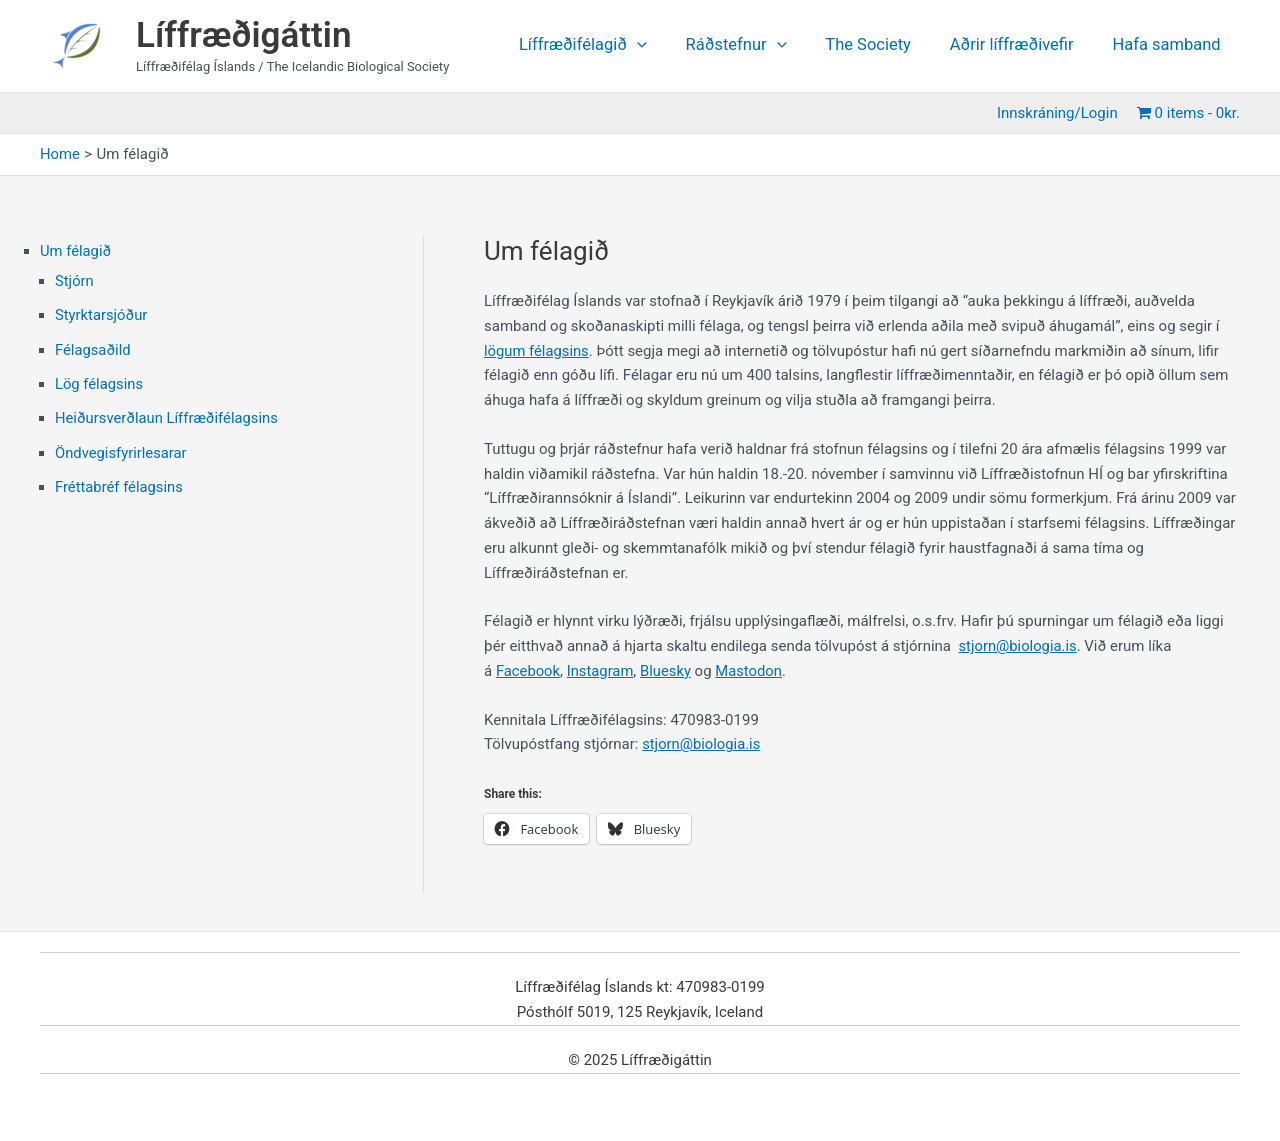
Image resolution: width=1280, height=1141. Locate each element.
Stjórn (74, 281)
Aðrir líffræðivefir (1020, 45)
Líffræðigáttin (244, 35)
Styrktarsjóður (102, 314)
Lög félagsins (99, 382)
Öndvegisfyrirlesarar (122, 449)
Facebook (528, 671)
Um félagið (76, 251)
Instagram (602, 671)
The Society (883, 45)
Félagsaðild (93, 348)
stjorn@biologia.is (1018, 646)
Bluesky (668, 671)
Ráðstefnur (756, 45)
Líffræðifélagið (609, 45)
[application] (663, 45)
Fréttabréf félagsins (120, 483)
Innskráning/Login (1061, 113)
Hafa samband (1169, 45)
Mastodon (752, 671)
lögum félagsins (537, 351)
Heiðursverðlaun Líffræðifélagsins (168, 416)
